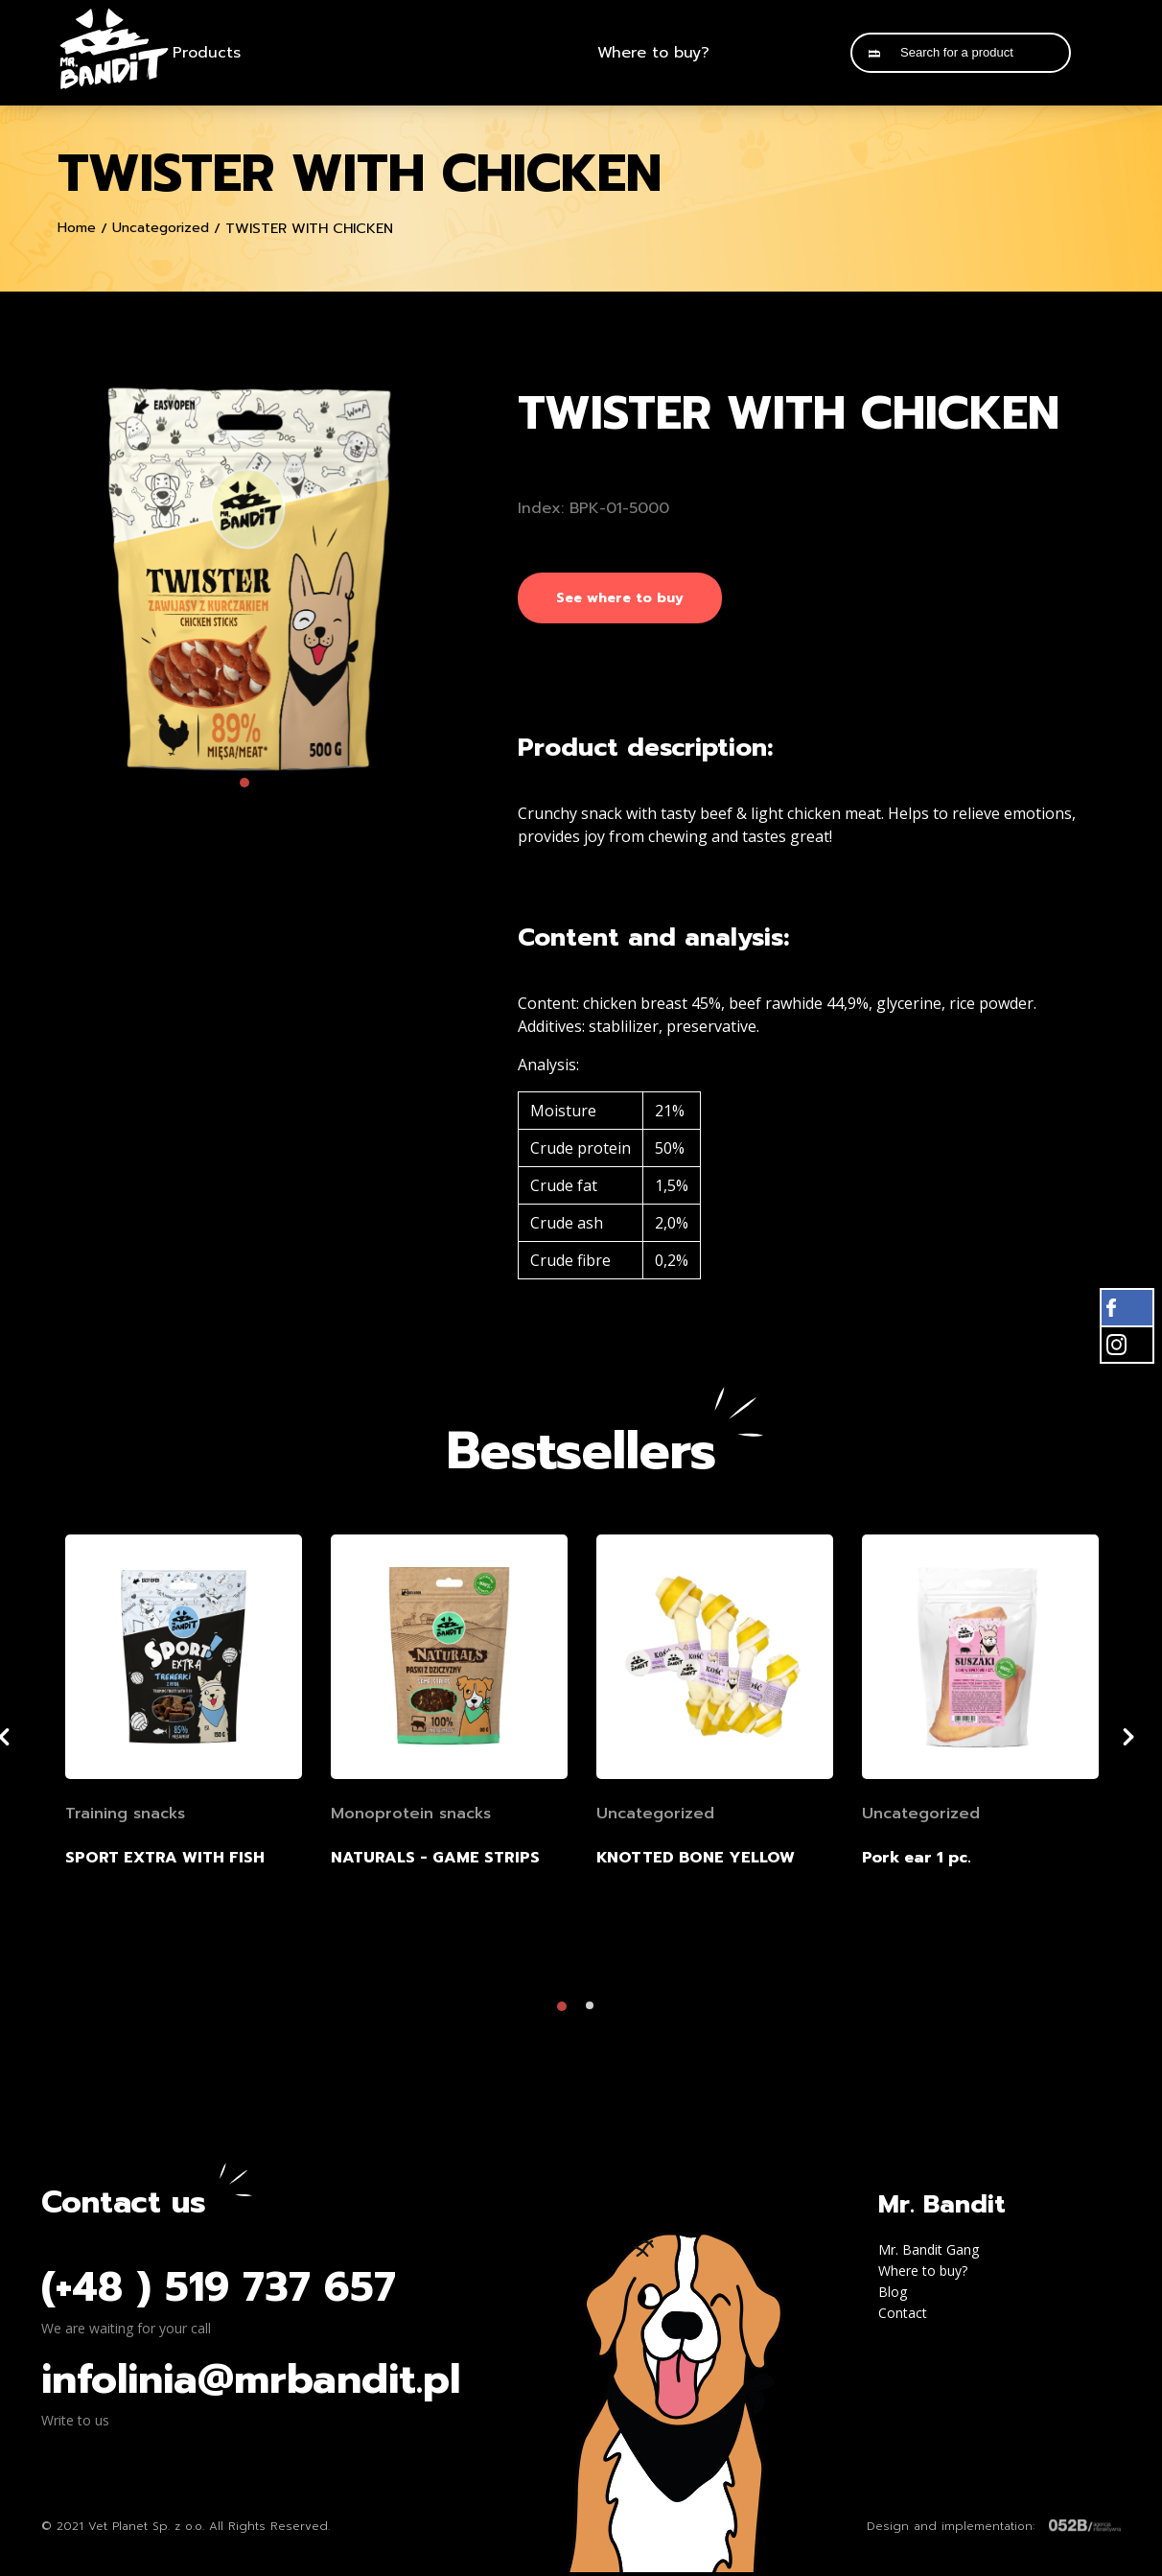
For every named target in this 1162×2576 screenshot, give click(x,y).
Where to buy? (653, 52)
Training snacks (125, 1817)
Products (207, 52)
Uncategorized (160, 228)
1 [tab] (249, 787)
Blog (892, 2295)
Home (77, 228)
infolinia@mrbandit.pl (250, 2383)
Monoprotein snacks (411, 1817)
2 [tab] (595, 2015)
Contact (902, 2316)
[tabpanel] (249, 579)
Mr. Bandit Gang (928, 2253)
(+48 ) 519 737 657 (218, 2291)
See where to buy (620, 598)
